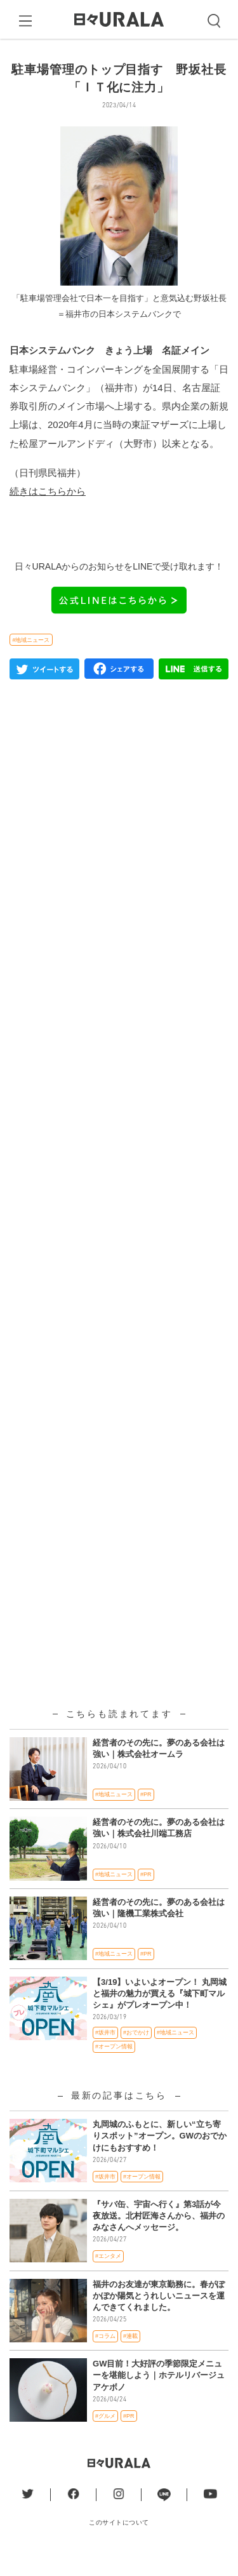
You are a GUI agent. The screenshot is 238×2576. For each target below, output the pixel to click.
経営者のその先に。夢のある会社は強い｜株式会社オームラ (159, 1769)
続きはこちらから (48, 512)
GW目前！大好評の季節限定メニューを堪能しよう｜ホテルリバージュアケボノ (159, 2396)
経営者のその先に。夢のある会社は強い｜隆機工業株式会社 (159, 1928)
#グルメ (105, 2437)
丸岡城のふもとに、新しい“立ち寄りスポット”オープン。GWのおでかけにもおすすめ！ (160, 2157)
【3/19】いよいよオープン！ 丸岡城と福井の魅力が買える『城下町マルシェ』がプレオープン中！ (160, 2014)
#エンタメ (108, 2277)
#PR (145, 1815)
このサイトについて (119, 2543)
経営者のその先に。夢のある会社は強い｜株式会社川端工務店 (159, 1849)
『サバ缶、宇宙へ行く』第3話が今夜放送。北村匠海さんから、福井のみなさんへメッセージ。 (159, 2236)
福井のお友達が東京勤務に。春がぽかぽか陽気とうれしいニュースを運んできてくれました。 (159, 2316)
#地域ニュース (31, 661)
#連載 (130, 2357)
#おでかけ (136, 2054)
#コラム (105, 2357)
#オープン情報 (114, 2067)
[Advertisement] (119, 1085)
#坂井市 (105, 2054)
